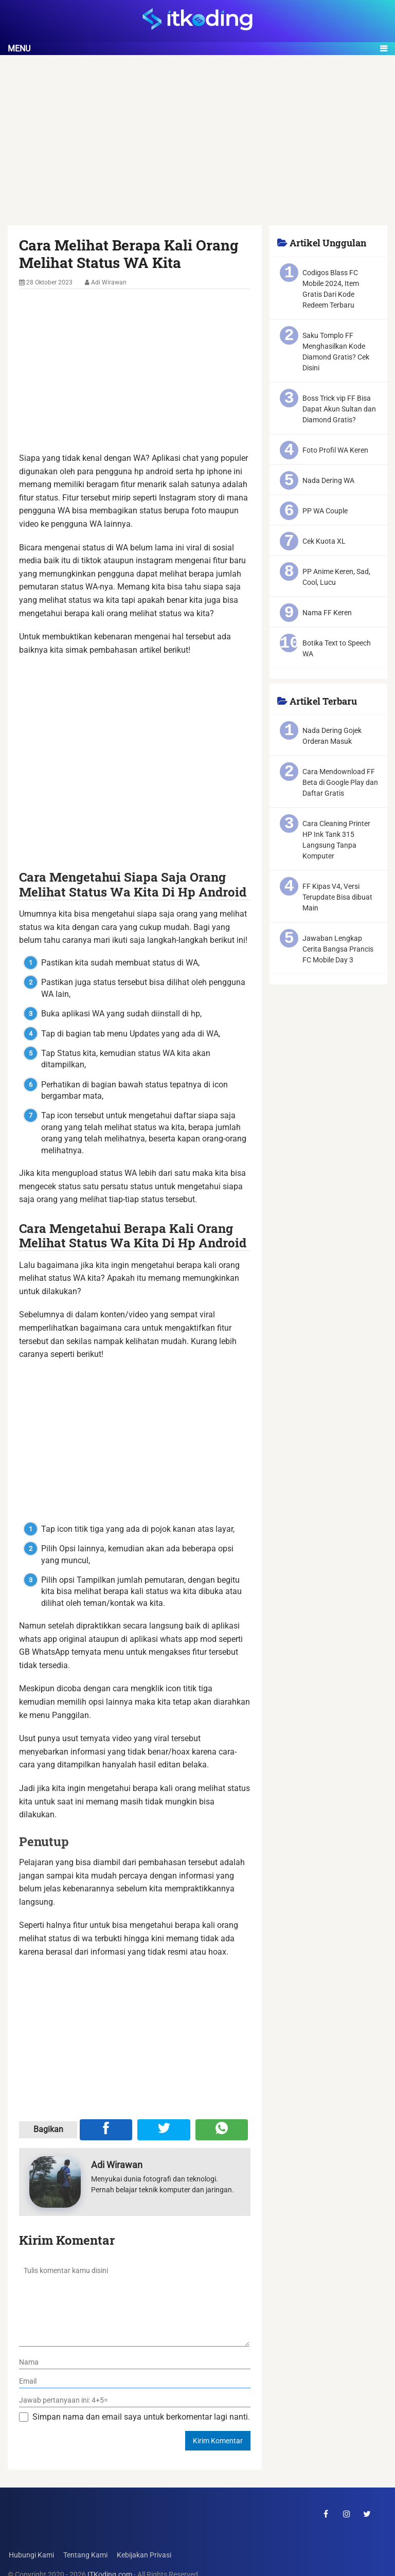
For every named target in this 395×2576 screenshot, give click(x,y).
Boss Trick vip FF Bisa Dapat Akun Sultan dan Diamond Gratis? (339, 409)
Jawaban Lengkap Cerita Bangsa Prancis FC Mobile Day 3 (337, 949)
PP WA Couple (325, 511)
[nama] (134, 2362)
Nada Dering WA (328, 480)
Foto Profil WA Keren (335, 450)
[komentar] (134, 2303)
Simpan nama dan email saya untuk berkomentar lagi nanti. (141, 2417)
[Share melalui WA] (221, 2129)
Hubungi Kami (30, 2555)
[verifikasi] (134, 2400)
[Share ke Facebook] (106, 2129)
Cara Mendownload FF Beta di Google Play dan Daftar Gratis (340, 782)
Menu (19, 48)
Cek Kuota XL (324, 541)
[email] (134, 2381)
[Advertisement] (197, 149)
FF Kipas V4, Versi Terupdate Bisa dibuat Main (337, 897)
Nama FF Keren (327, 613)
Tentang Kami (84, 2555)
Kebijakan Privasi (143, 2555)
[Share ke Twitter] (163, 2129)
